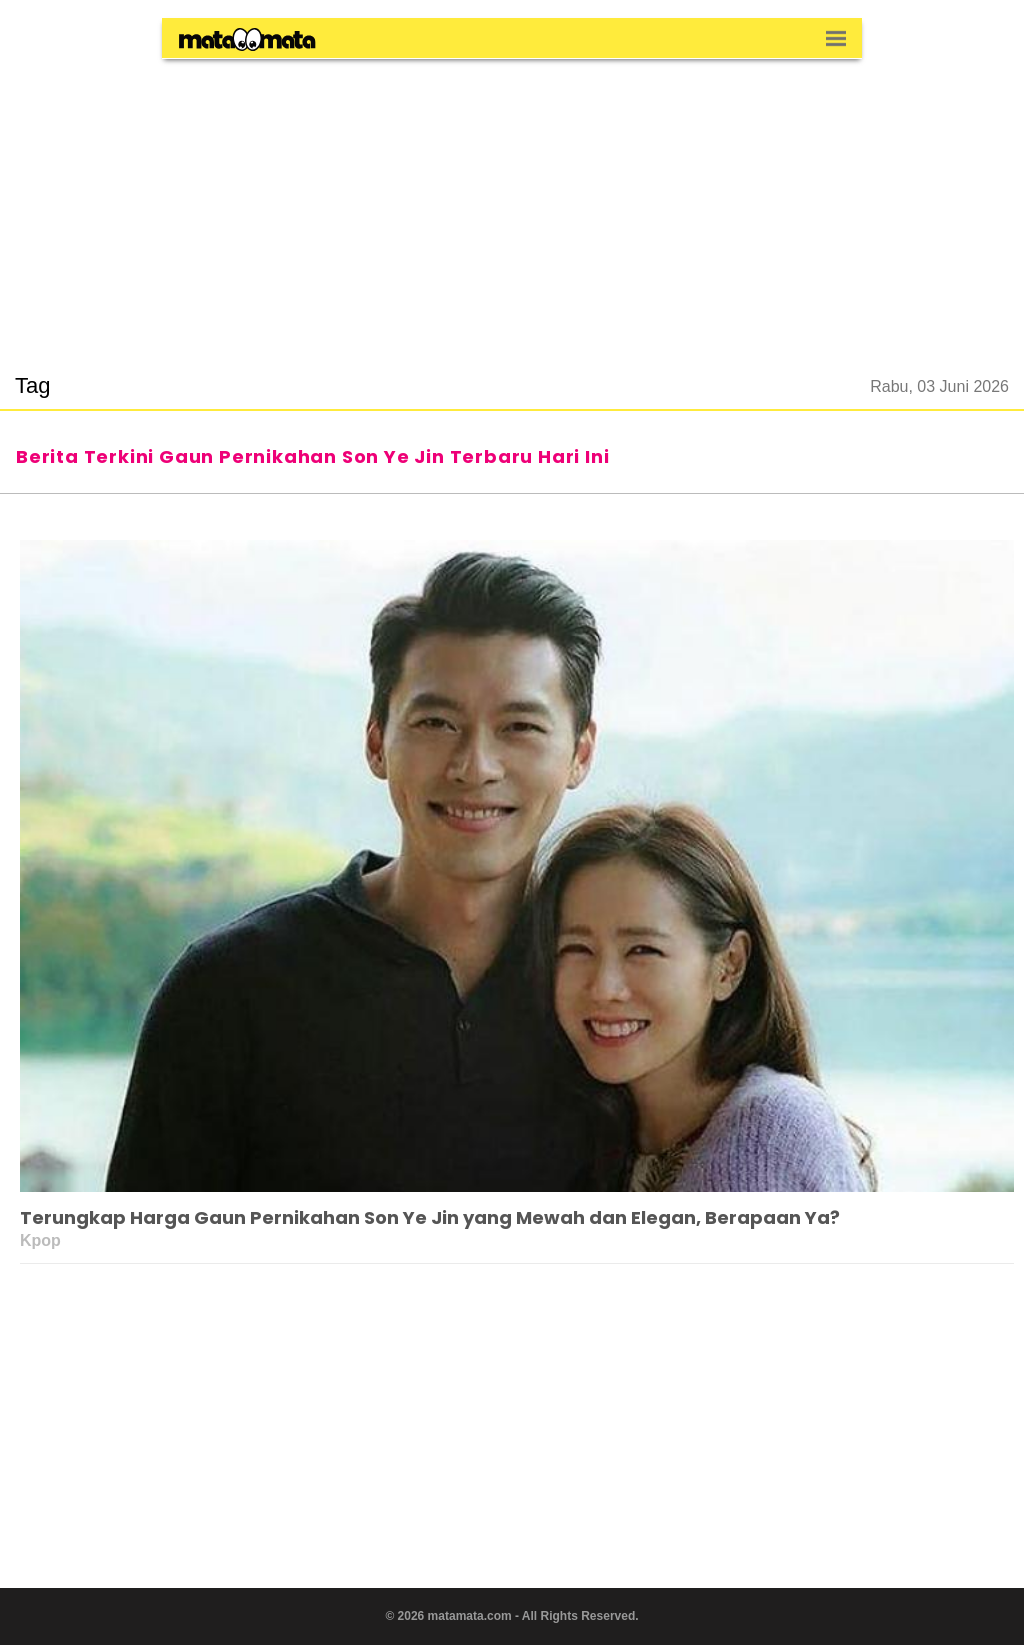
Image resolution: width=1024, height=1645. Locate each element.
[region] (512, 204)
